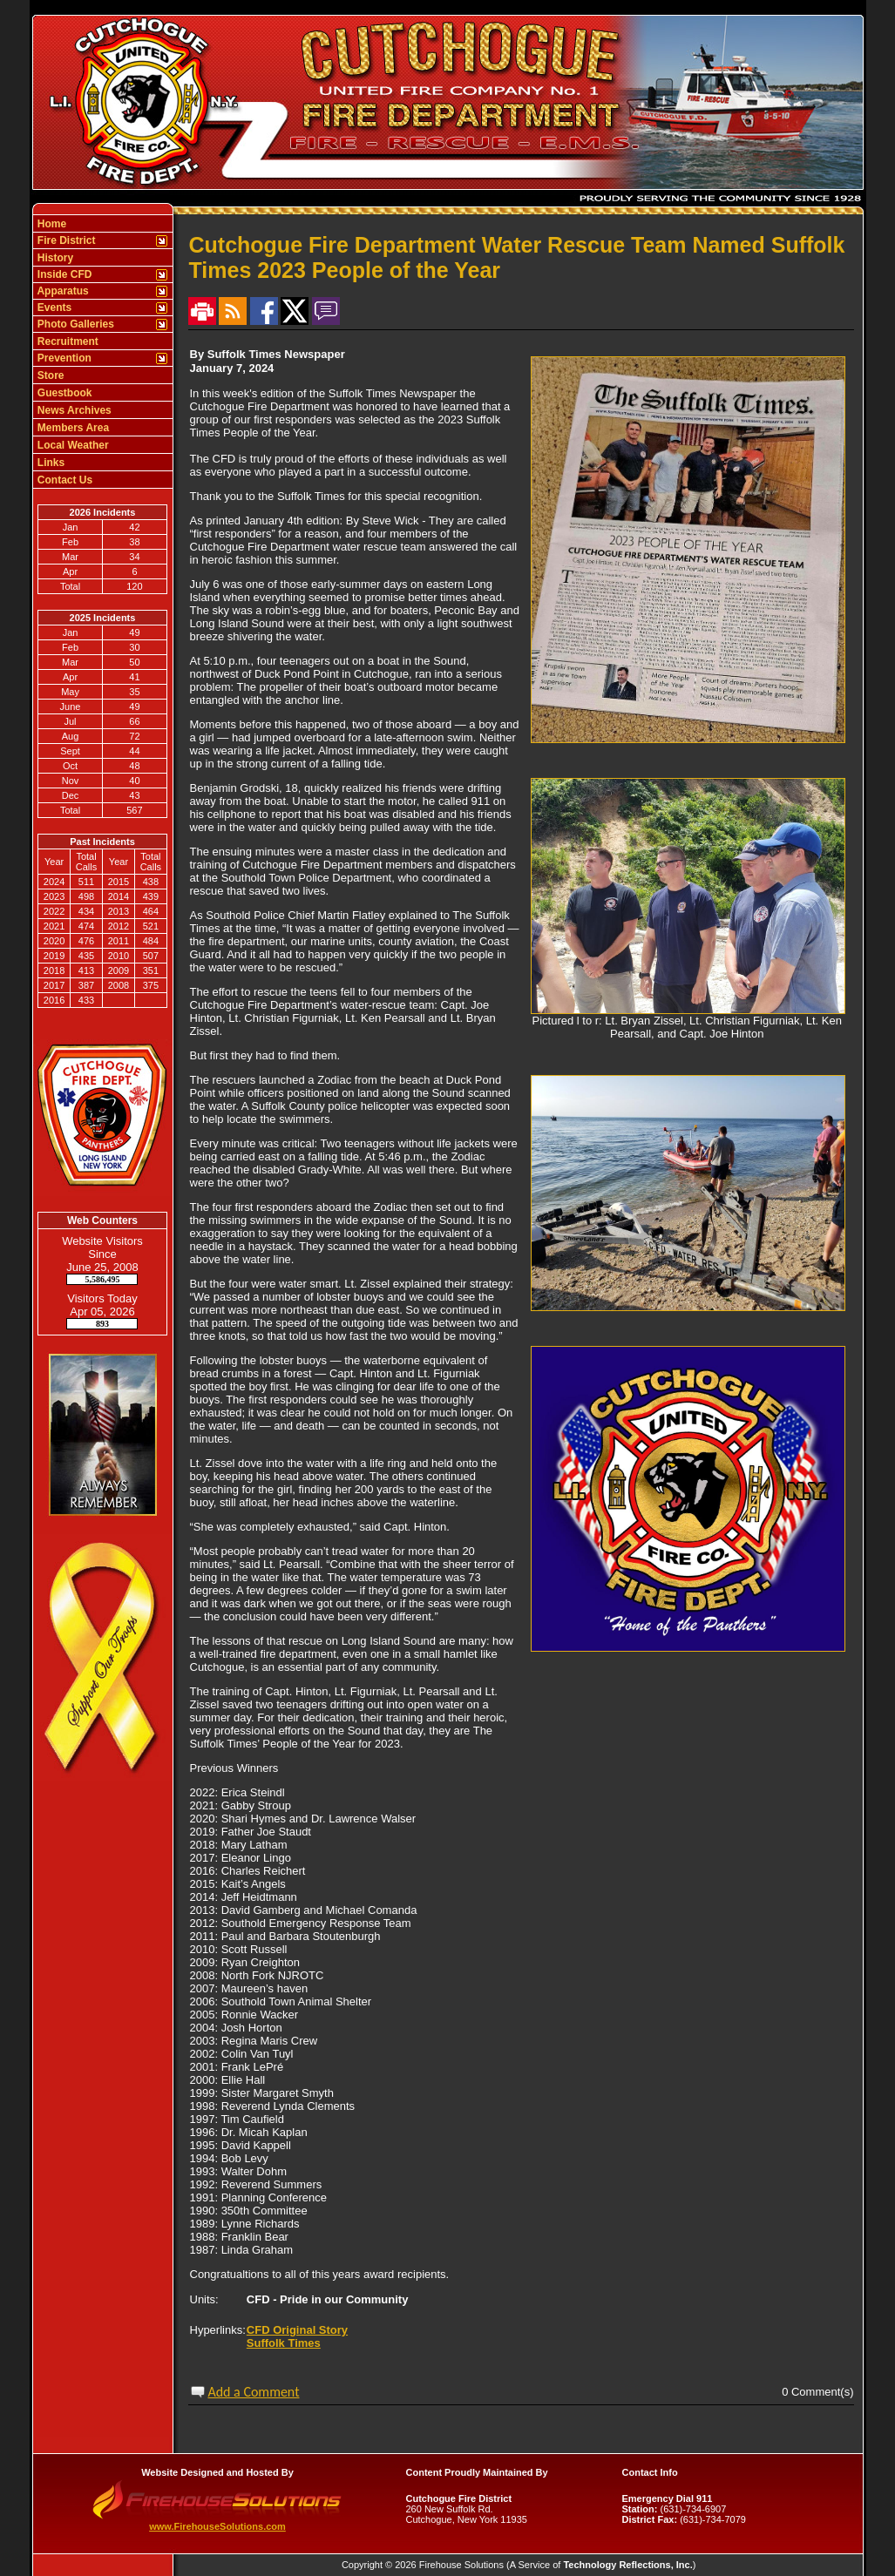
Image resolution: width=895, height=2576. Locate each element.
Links (50, 462)
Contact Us (64, 480)
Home (51, 224)
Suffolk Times (284, 2343)
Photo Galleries (74, 324)
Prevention (63, 358)
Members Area (72, 428)
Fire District (65, 240)
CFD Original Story (297, 2329)
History (54, 258)
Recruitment (66, 341)
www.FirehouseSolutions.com (217, 2526)
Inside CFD (63, 274)
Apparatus (62, 291)
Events (53, 307)
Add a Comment (253, 2391)
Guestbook (63, 393)
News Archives (73, 410)
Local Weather (72, 445)
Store (49, 375)
